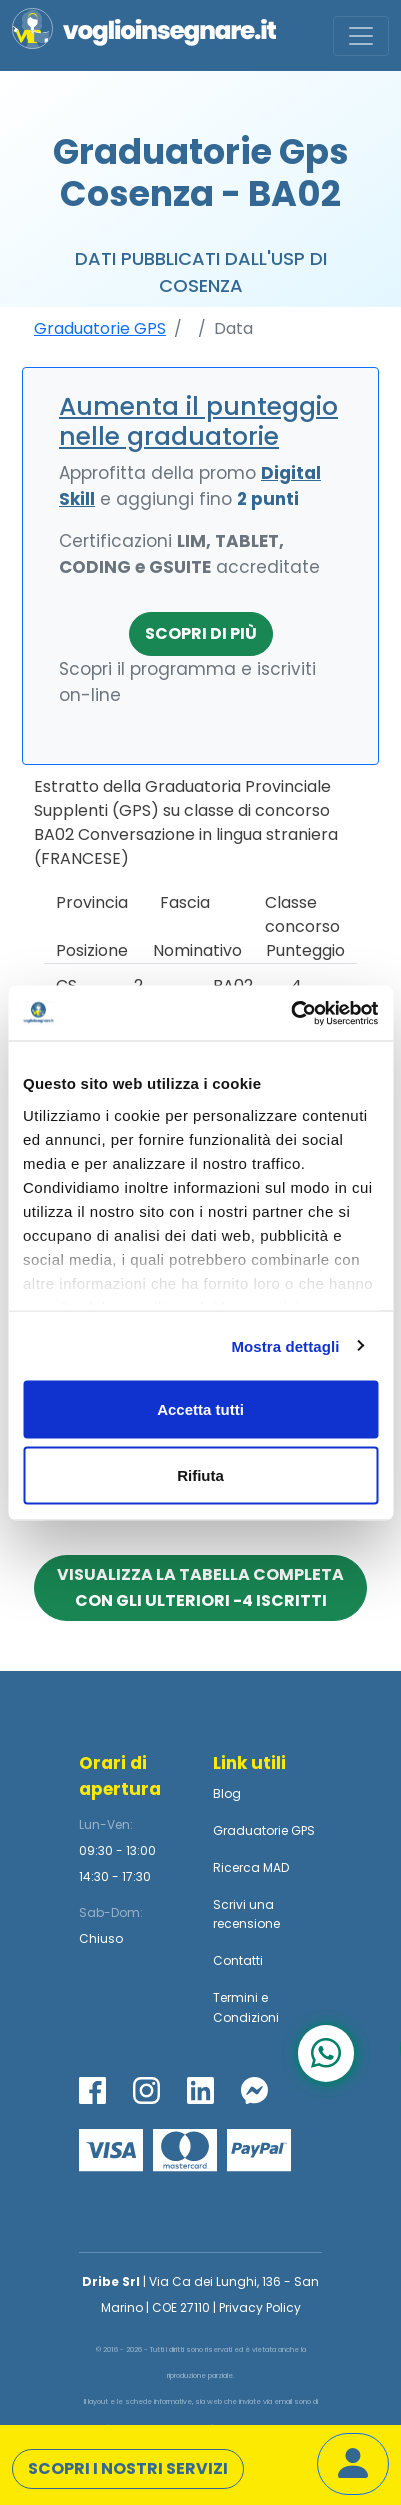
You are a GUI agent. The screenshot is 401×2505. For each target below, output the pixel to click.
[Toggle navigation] (361, 36)
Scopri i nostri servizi (128, 2468)
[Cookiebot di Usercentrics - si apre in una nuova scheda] (290, 1013)
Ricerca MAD (251, 1867)
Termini (235, 1997)
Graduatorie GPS (100, 328)
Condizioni (246, 2017)
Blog (227, 1793)
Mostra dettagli (285, 1345)
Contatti (238, 1960)
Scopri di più (201, 633)
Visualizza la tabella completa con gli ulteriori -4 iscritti (200, 1587)
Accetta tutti (200, 1409)
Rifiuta (200, 1474)
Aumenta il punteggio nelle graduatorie (198, 421)
